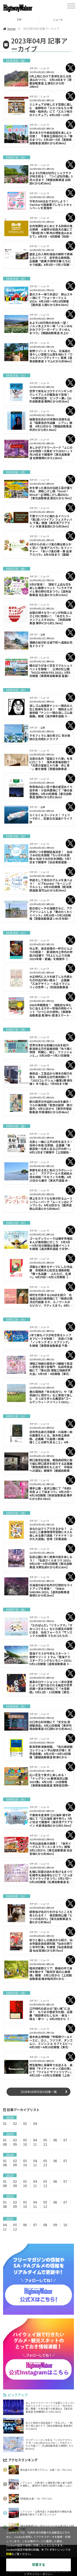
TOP (19, 19)
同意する (38, 2565)
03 (25, 2123)
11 (35, 2144)
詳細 (8, 2554)
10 (25, 2144)
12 (45, 2144)
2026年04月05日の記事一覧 (39, 2092)
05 (45, 2139)
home (9, 29)
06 (55, 2139)
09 (15, 2144)
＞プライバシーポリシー (38, 2574)
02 (15, 2123)
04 (35, 2123)
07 (65, 2139)
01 (5, 2123)
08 (5, 2144)
